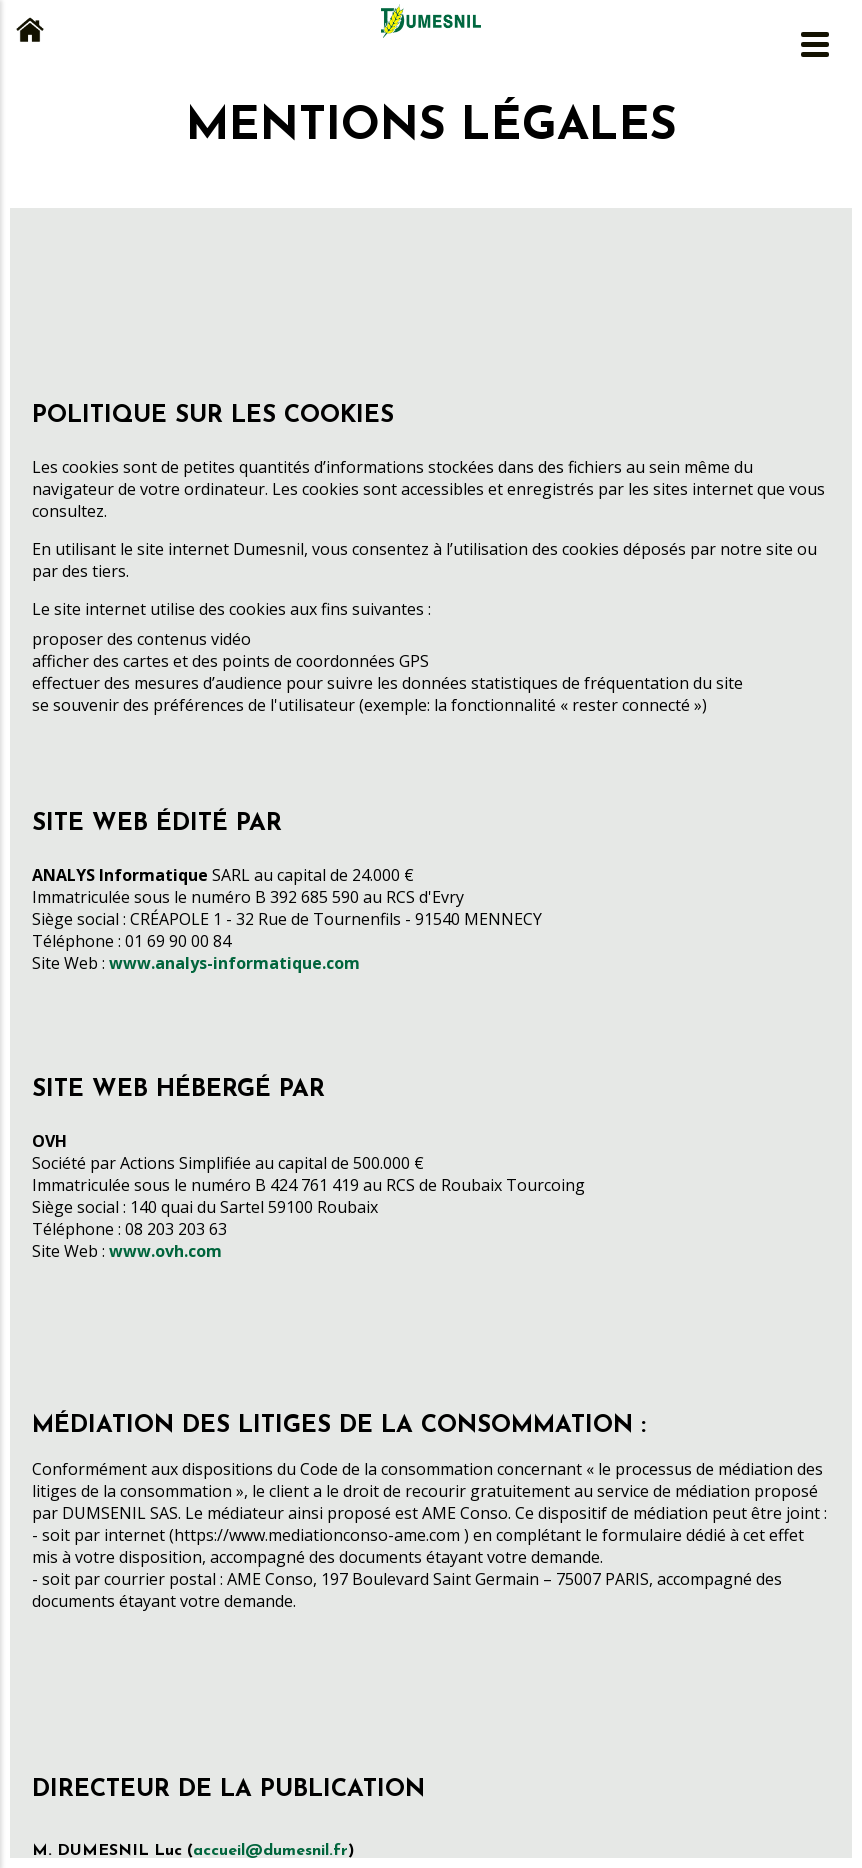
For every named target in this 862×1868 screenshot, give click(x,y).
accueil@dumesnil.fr (270, 1851)
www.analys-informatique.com (234, 963)
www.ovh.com (165, 1251)
